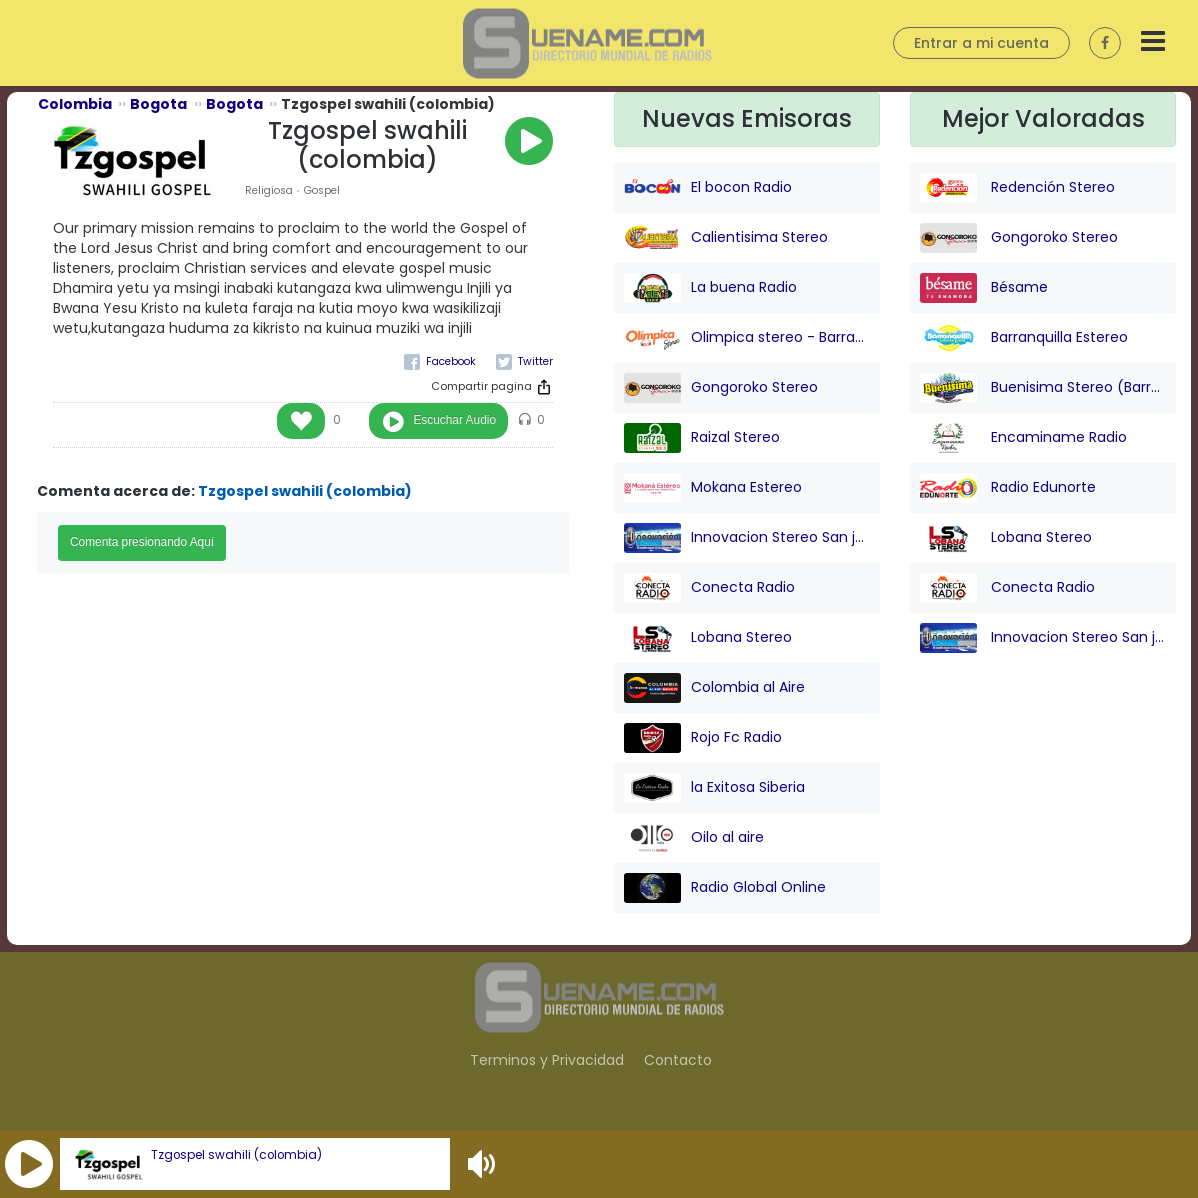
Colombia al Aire (714, 688)
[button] (29, 1164)
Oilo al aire (694, 838)
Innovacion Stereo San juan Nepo (747, 538)
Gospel (322, 190)
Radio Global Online (725, 888)
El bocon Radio (708, 188)
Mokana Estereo (713, 488)
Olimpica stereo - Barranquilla (747, 338)
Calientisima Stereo (726, 238)
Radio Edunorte (1008, 488)
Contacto (678, 1060)
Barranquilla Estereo (1024, 338)
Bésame (984, 288)
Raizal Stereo (702, 438)
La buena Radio (710, 288)
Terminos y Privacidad (547, 1060)
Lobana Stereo (708, 638)
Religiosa (269, 190)
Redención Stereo (1017, 188)
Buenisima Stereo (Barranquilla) (1043, 388)
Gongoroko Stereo (721, 388)
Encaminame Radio (1023, 438)
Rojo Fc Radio (703, 738)
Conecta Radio (709, 588)
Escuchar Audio (454, 420)
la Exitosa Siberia (714, 788)
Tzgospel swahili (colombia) (236, 1155)
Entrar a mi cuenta (981, 43)
